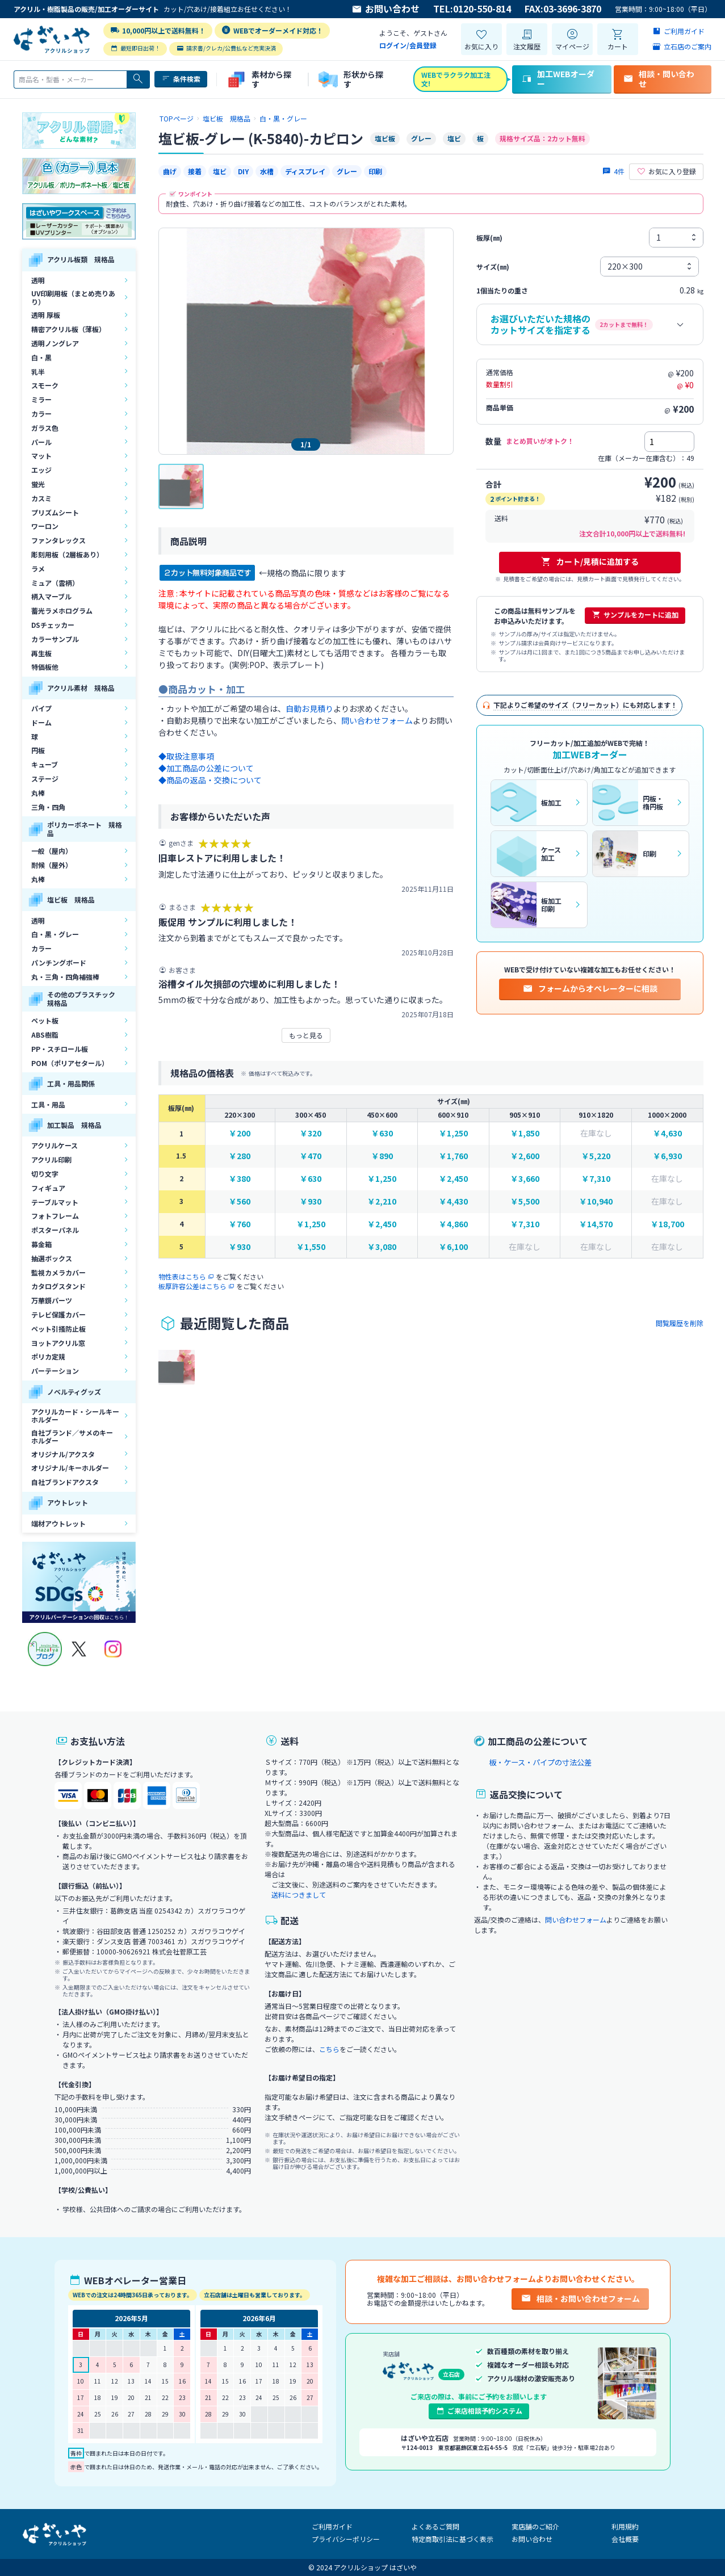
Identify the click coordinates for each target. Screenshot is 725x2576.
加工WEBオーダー (557, 78)
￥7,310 (595, 1179)
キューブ (44, 764)
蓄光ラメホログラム (62, 610)
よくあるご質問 (435, 2526)
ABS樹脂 (44, 1034)
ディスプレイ (305, 171)
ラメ (38, 568)
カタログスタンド (58, 1286)
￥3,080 (381, 1247)
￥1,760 (453, 1156)
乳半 (38, 371)
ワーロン (44, 526)
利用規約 (625, 2526)
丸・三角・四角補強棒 (65, 976)
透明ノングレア (55, 343)
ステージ (44, 778)
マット (41, 455)
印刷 (375, 171)
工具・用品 (48, 1104)
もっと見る (306, 1035)
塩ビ (220, 171)
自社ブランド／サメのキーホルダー (72, 1436)
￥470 (310, 1156)
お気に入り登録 (666, 171)
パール (41, 442)
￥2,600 (524, 1156)
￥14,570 (596, 1224)
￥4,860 (453, 1224)
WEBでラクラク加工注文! (456, 78)
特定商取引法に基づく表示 (452, 2539)
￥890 (382, 1156)
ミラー (41, 399)
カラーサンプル (55, 639)
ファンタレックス (58, 540)
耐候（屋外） (51, 865)
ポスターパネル (55, 1230)
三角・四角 (48, 807)
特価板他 (44, 667)
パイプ (41, 708)
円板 (38, 750)
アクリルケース (54, 1145)
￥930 (310, 1201)
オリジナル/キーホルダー (70, 1467)
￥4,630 (667, 1133)
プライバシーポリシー (346, 2539)
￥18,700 (667, 1224)
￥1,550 (310, 1247)
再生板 (41, 653)
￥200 (239, 1133)
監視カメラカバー (58, 1272)
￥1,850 (524, 1133)
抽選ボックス (51, 1258)
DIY (243, 171)
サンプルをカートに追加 (635, 615)
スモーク (44, 385)
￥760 (239, 1224)
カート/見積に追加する (589, 561)
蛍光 (38, 484)
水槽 (267, 171)
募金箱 (41, 1244)
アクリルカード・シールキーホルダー (75, 1415)
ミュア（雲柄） (55, 583)
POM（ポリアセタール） (69, 1063)
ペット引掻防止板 (58, 1328)
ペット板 (44, 1020)
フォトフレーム (55, 1215)
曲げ (170, 171)
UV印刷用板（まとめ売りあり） (73, 297)
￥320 (310, 1133)
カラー (41, 413)
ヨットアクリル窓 (58, 1343)
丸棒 (38, 793)
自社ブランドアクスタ (65, 1482)
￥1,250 (453, 1133)
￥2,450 (453, 1179)
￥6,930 (667, 1156)
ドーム (41, 722)
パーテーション (55, 1370)
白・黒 (41, 357)
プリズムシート (55, 512)
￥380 (239, 1179)
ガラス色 (44, 428)
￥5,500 (524, 1201)
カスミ (41, 498)
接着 (195, 171)
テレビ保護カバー (58, 1314)
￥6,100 (453, 1247)
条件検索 (180, 79)
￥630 (382, 1133)
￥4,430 (453, 1201)
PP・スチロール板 (59, 1049)
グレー (347, 171)
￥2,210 (381, 1201)
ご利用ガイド (332, 2526)
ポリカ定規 (48, 1356)
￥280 (239, 1156)
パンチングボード (58, 962)
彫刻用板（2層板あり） (67, 554)
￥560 (239, 1201)
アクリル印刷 (51, 1159)
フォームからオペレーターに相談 (589, 988)
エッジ (41, 470)
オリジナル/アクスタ (63, 1454)
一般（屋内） (51, 850)
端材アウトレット (58, 1523)
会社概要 (625, 2539)
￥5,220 (595, 1156)
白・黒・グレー (55, 934)
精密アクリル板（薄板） (68, 329)
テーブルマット (54, 1202)
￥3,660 (524, 1179)
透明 (38, 280)
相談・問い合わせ (658, 78)
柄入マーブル (51, 596)
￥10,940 (596, 1201)
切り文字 (44, 1173)
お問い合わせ (385, 9)
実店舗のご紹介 (535, 2526)
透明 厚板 (45, 315)
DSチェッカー (52, 625)
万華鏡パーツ (51, 1300)
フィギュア (48, 1188)
